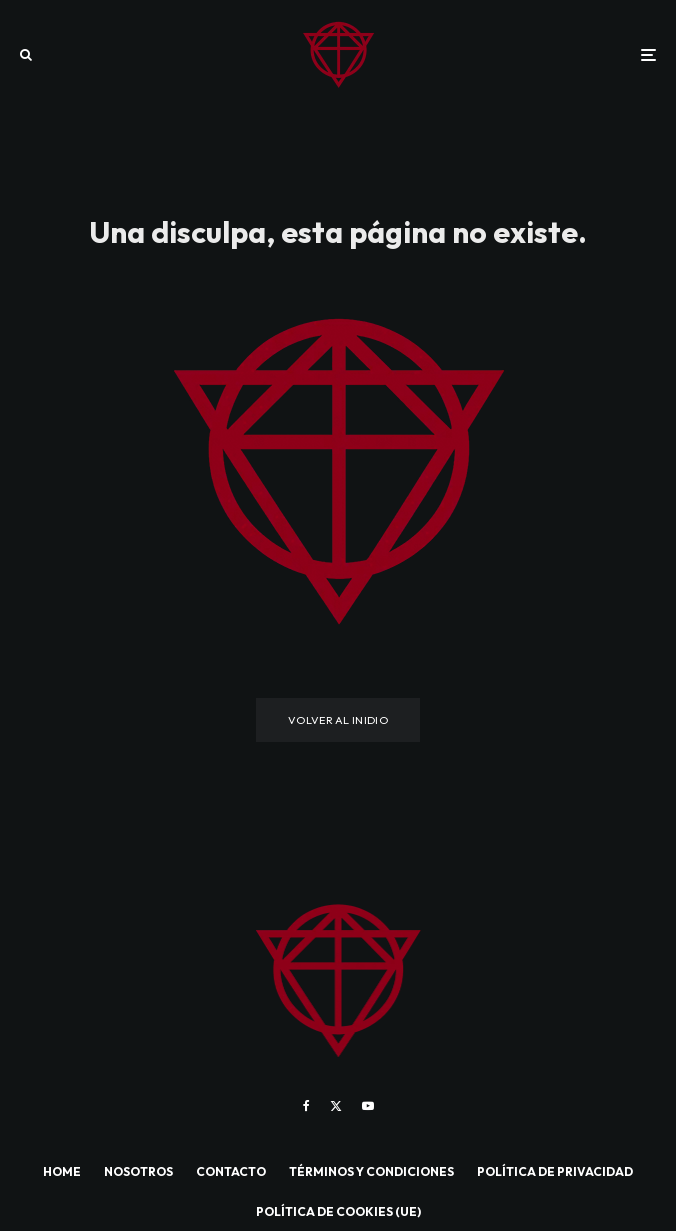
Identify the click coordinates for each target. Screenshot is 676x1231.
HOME (62, 1171)
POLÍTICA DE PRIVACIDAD (555, 1171)
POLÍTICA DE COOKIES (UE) (338, 1211)
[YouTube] (368, 1106)
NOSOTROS (138, 1171)
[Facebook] (306, 1106)
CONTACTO (231, 1171)
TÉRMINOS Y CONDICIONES (371, 1171)
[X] (336, 1106)
